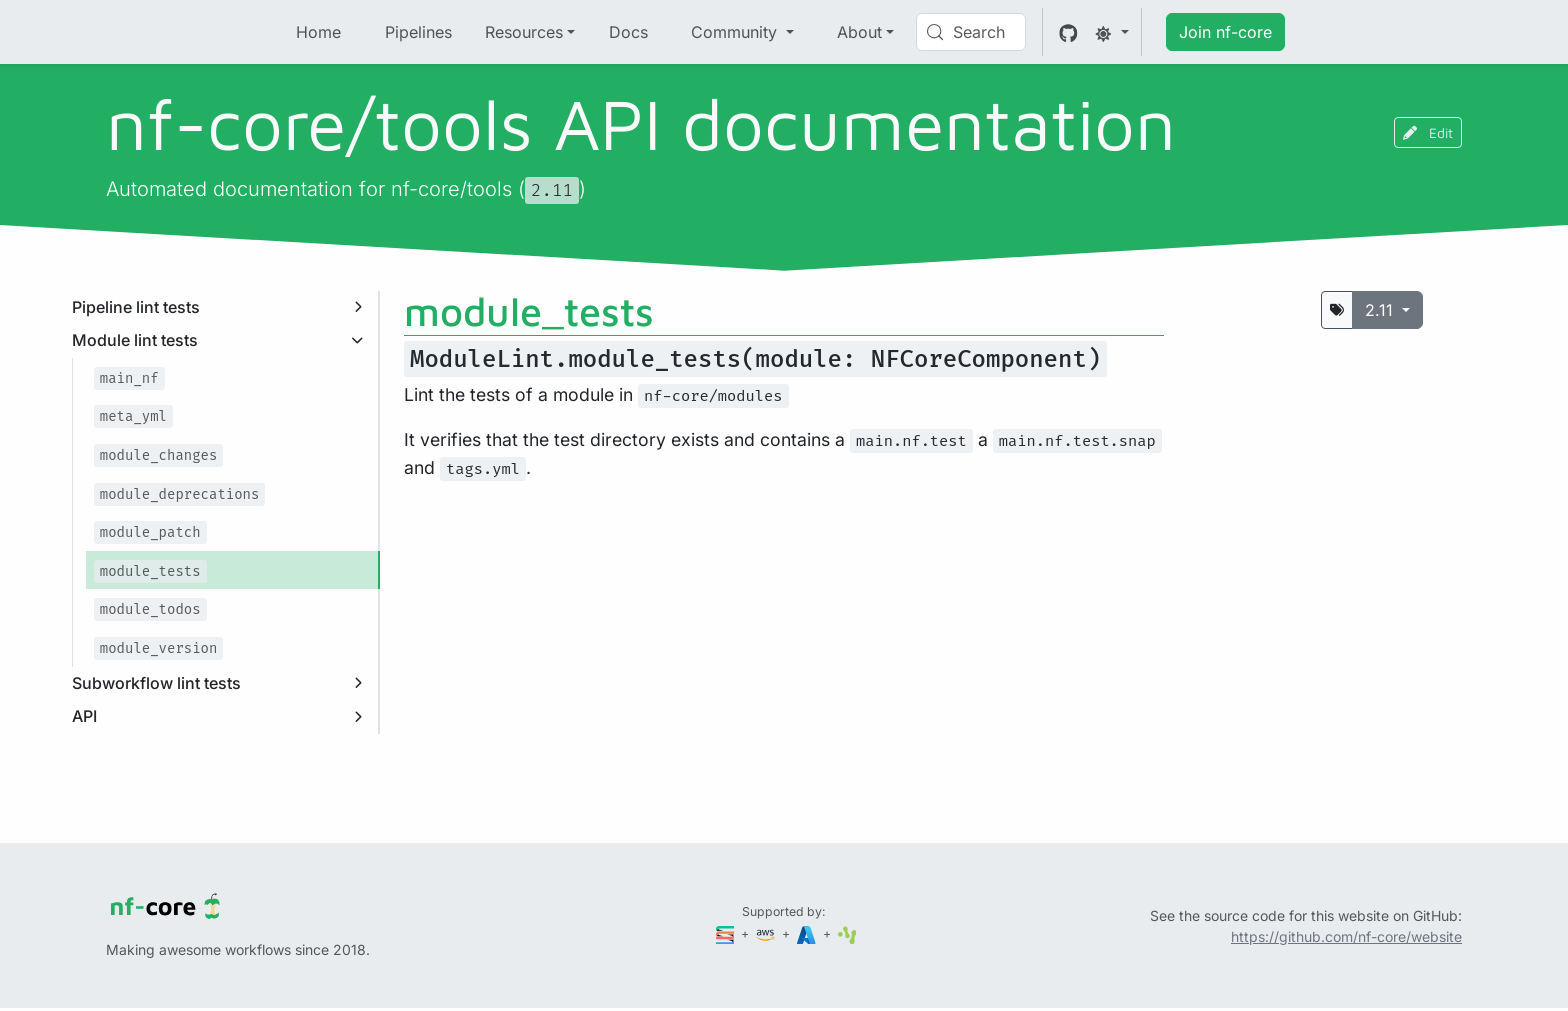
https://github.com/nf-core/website (1346, 936)
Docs (628, 32)
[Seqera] (727, 933)
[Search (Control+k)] (971, 32)
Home (318, 32)
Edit (1428, 132)
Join (1225, 32)
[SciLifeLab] (847, 933)
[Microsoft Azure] (808, 933)
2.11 (1381, 310)
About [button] (859, 32)
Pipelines (418, 32)
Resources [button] (524, 32)
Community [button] (736, 32)
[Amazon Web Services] (767, 933)
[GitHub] (1068, 32)
